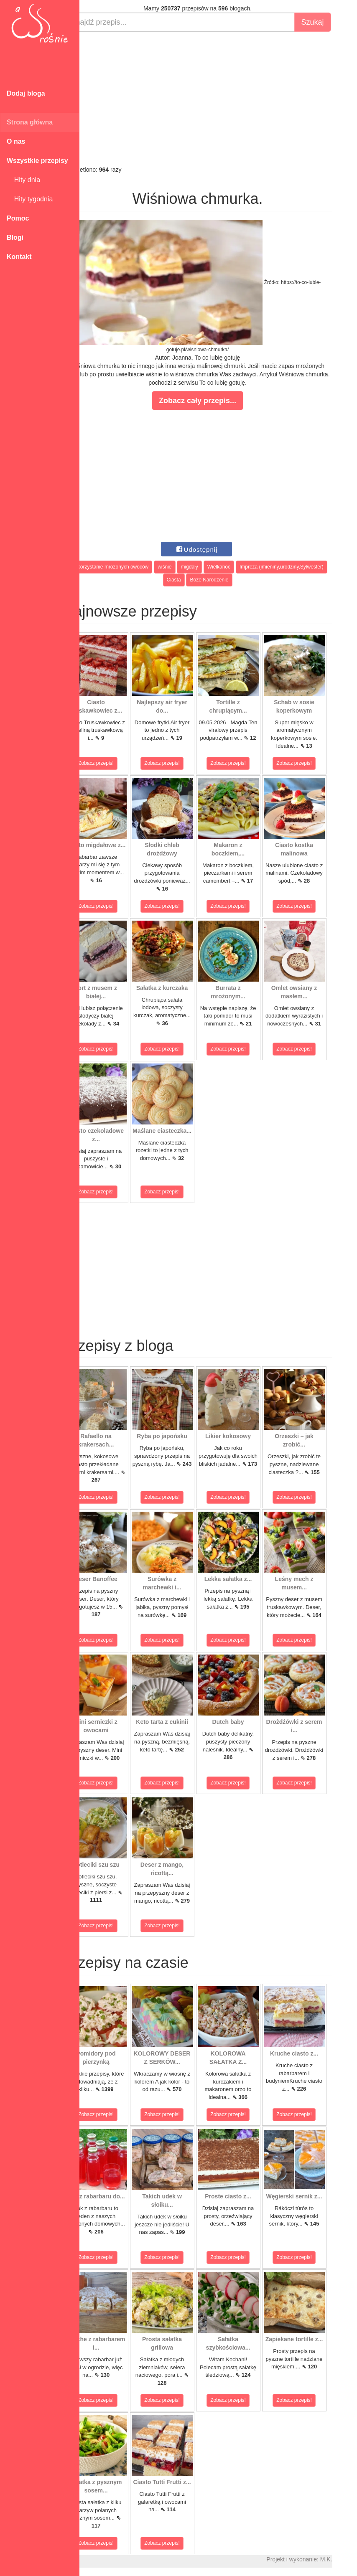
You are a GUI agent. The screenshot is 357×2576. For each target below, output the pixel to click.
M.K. (347, 2559)
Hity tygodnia (30, 199)
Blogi (15, 237)
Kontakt (19, 256)
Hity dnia (23, 179)
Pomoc (18, 218)
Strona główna (30, 122)
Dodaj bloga (26, 93)
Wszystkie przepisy (37, 160)
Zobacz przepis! (117, 763)
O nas (16, 141)
